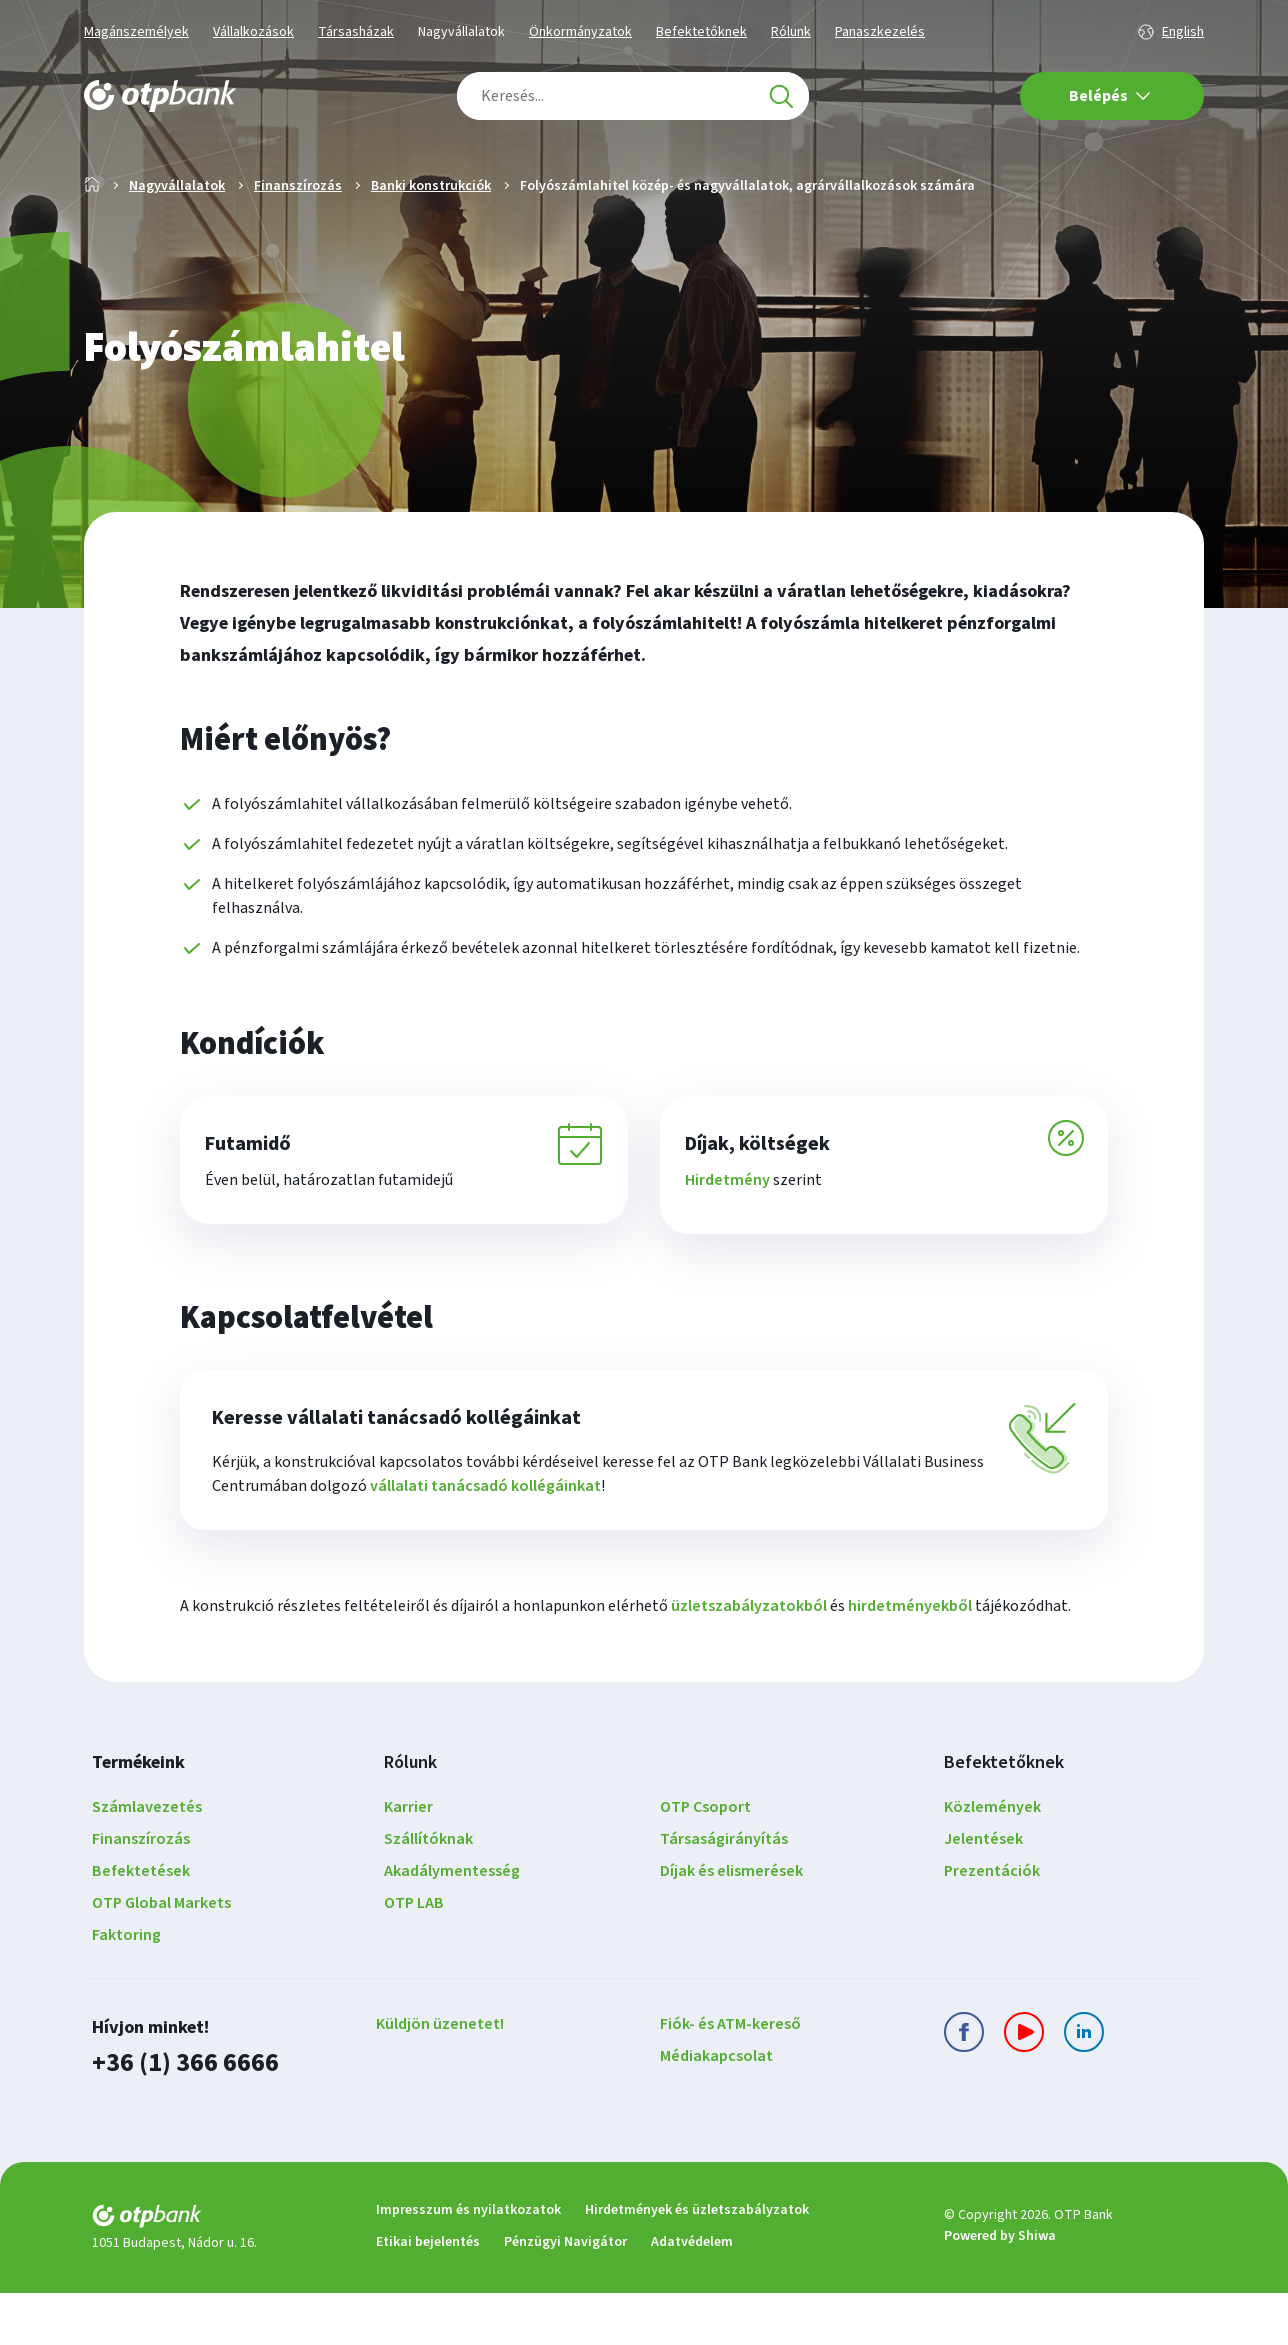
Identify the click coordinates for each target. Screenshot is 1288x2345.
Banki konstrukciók (431, 250)
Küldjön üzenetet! (440, 2078)
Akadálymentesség (452, 1925)
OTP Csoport (705, 1861)
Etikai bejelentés (428, 2294)
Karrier (408, 1861)
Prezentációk (992, 1925)
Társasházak (356, 32)
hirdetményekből (910, 1660)
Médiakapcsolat (716, 2110)
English (1183, 32)
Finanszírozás (298, 250)
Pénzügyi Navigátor (565, 2294)
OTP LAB (414, 1957)
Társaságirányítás (724, 1893)
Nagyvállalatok (461, 32)
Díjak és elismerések (731, 1925)
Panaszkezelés (880, 32)
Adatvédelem (692, 2294)
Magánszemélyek (136, 32)
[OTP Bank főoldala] (160, 96)
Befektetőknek (701, 32)
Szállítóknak (428, 1893)
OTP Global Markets (161, 1957)
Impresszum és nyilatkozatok (468, 2262)
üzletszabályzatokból (749, 1660)
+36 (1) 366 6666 (180, 2115)
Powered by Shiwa (1000, 2288)
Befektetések (141, 1925)
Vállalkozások (253, 32)
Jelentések (983, 1893)
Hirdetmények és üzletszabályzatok (697, 2262)
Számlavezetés (147, 1861)
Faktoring (126, 1989)
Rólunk (791, 32)
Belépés (1110, 96)
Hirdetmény (734, 1244)
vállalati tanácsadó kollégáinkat (485, 1540)
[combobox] (633, 96)
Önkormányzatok (580, 32)
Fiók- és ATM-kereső (730, 2078)
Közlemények (992, 1861)
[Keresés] (781, 96)
